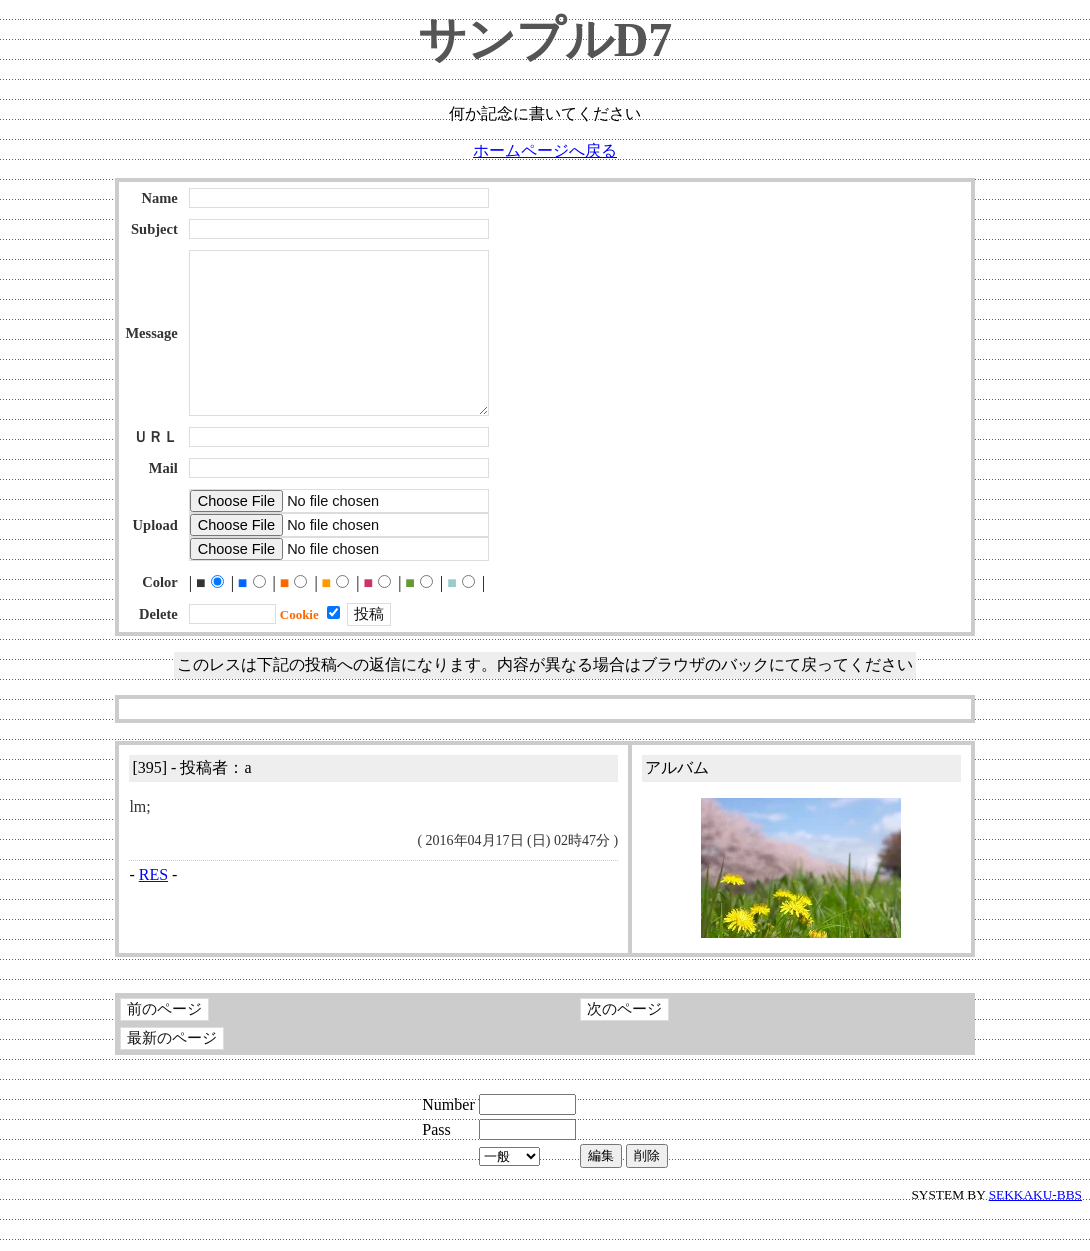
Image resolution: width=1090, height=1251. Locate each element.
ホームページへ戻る (545, 150)
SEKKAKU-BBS (1035, 1234)
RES (153, 914)
